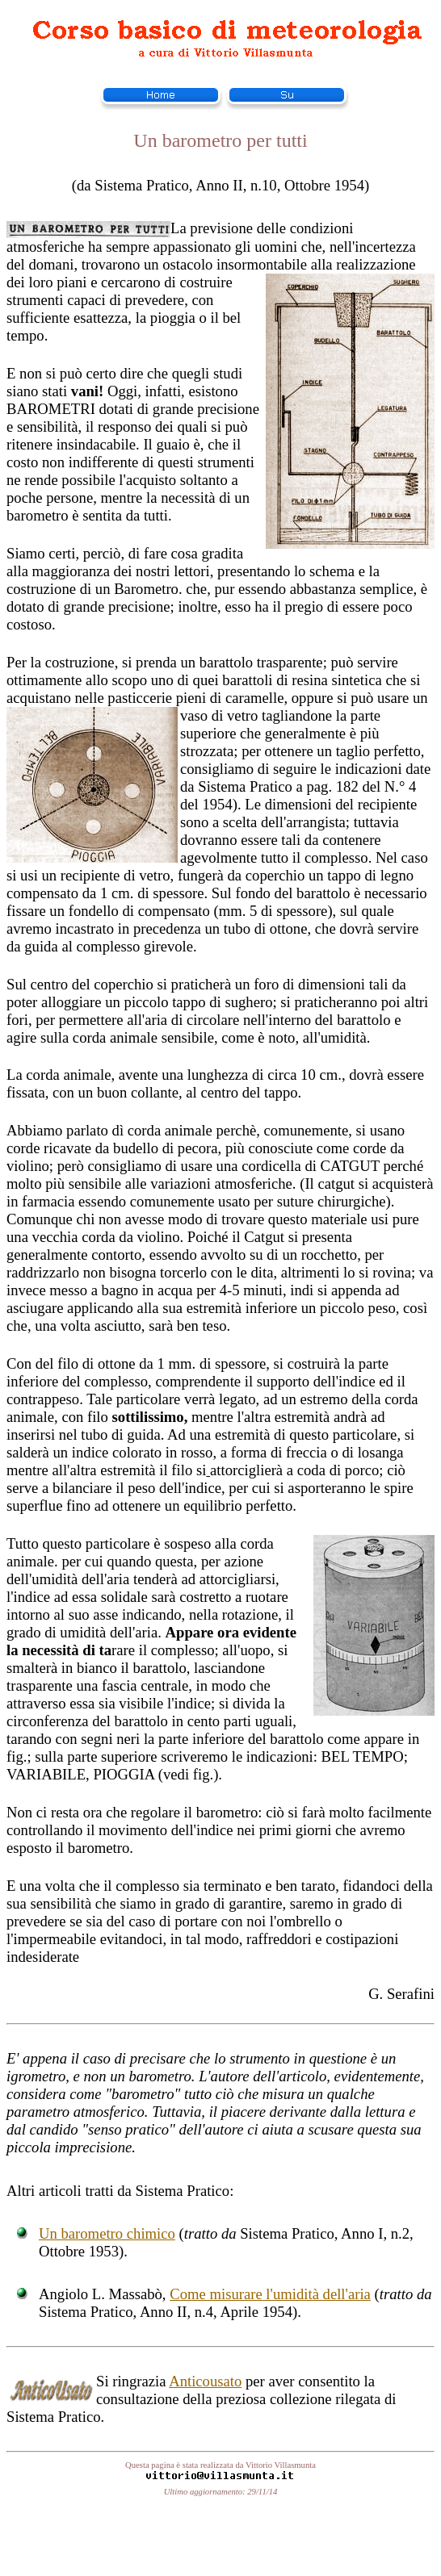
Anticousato (205, 2381)
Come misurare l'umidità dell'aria (270, 2293)
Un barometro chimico (107, 2233)
